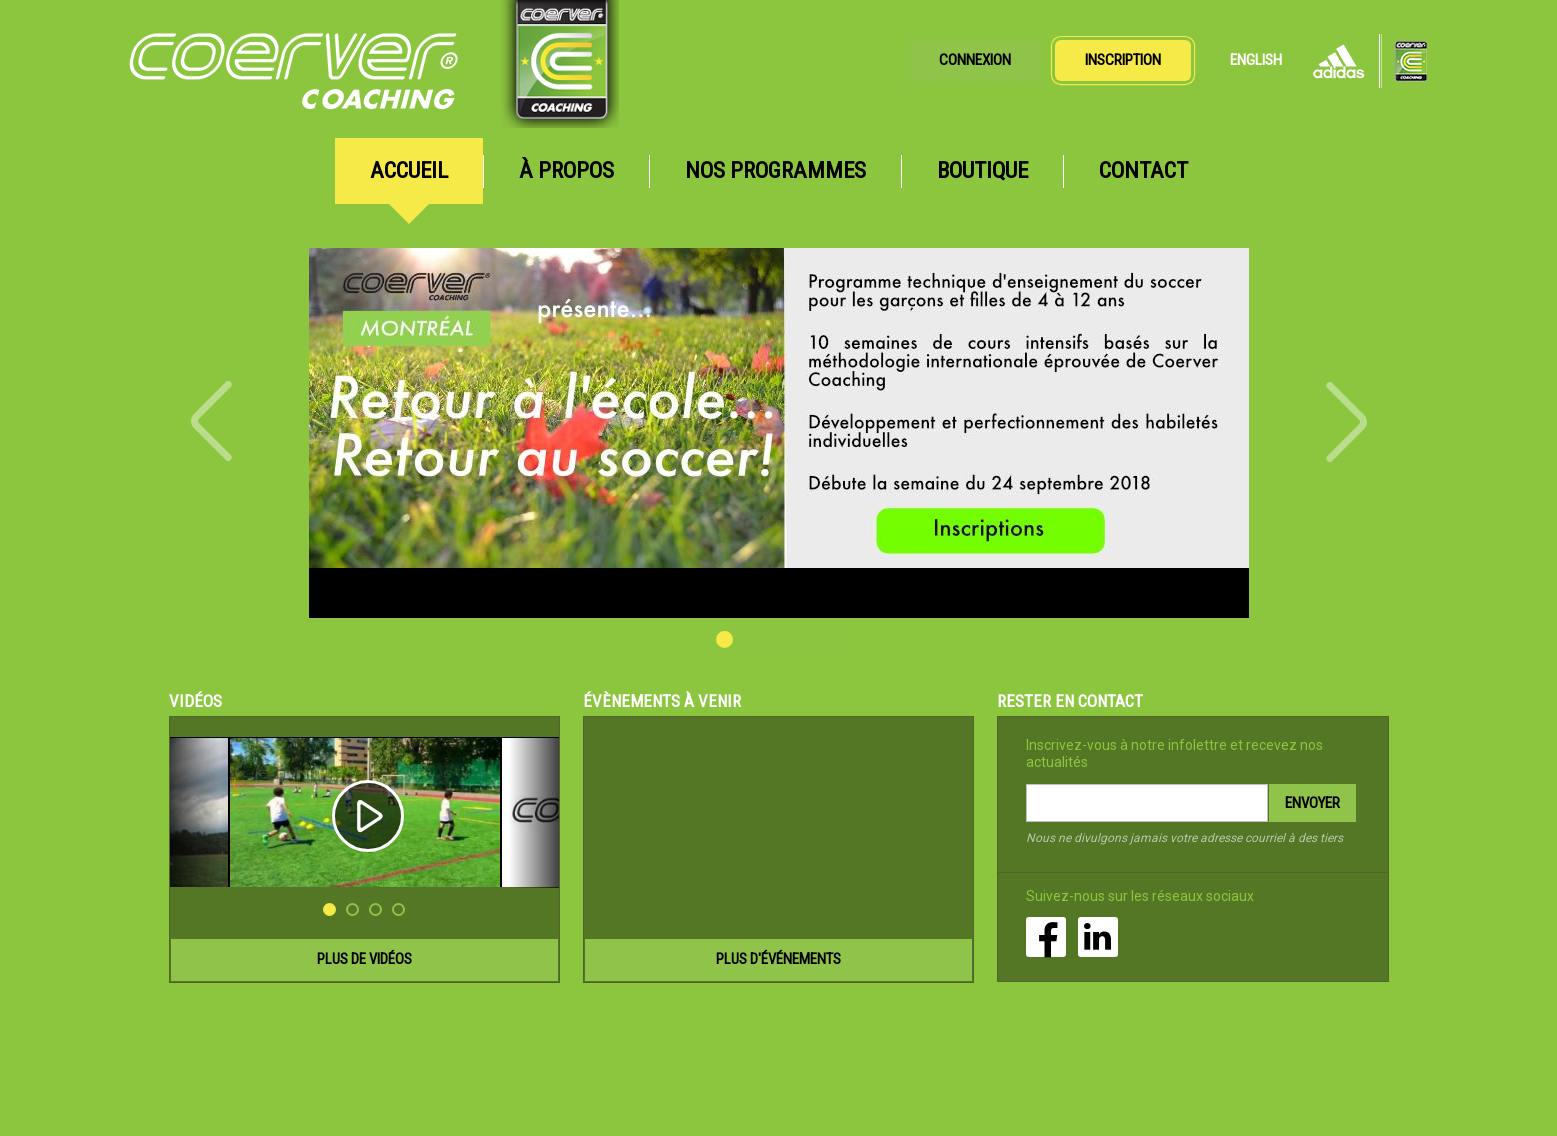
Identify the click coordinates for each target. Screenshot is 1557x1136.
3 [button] (778, 639)
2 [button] (751, 639)
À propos (566, 170)
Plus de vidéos (364, 959)
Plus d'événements (778, 959)
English (1256, 60)
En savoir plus (779, 433)
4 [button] (805, 639)
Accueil (409, 170)
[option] (779, 433)
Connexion (975, 60)
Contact (1143, 170)
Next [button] (1341, 422)
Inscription (1123, 60)
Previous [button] (217, 421)
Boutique (982, 170)
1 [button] (724, 639)
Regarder (365, 813)
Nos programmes (775, 170)
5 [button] (832, 639)
